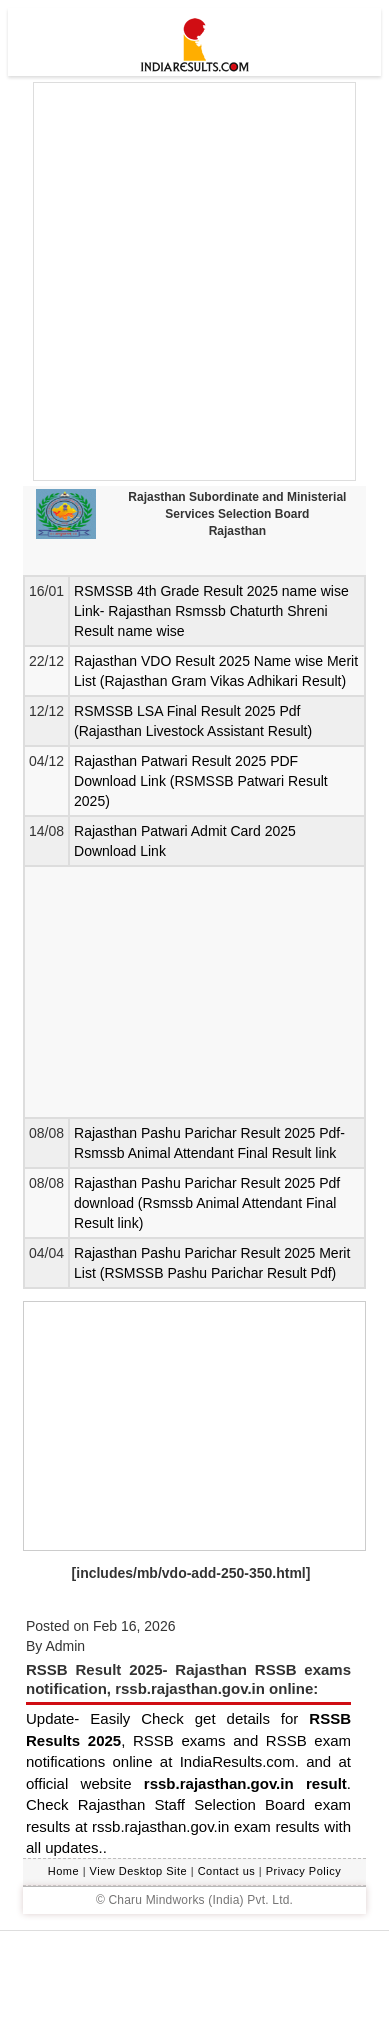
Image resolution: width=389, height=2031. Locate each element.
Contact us (227, 1871)
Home (63, 1871)
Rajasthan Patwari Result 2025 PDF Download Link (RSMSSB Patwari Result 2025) (201, 781)
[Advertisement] (194, 281)
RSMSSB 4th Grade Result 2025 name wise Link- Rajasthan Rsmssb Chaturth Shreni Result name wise (211, 611)
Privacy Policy (303, 1871)
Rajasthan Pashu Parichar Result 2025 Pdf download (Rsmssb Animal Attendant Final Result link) (207, 1203)
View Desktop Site (139, 1871)
